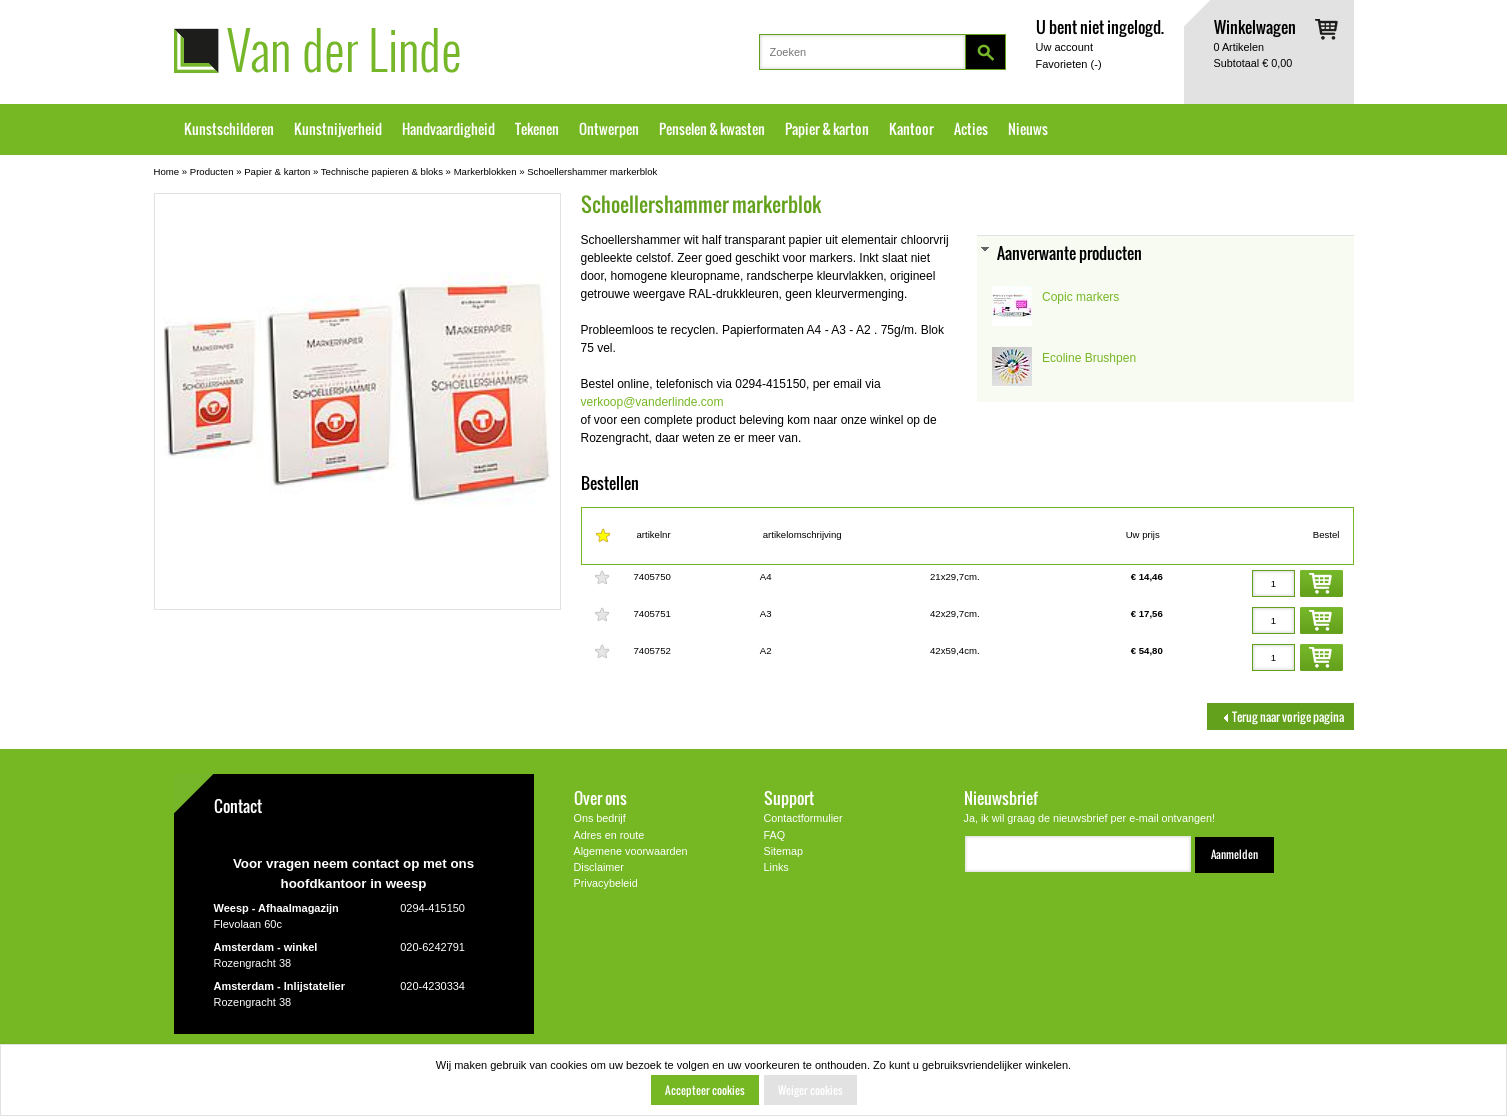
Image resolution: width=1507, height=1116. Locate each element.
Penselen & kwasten (712, 129)
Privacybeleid (606, 883)
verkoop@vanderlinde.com (652, 402)
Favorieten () (1069, 64)
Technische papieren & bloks (382, 171)
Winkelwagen (1255, 26)
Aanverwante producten (1069, 252)
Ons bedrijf (600, 818)
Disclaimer (599, 867)
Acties (971, 129)
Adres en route (609, 835)
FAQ (775, 835)
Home (167, 171)
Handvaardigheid (448, 129)
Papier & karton (827, 129)
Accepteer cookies (705, 1090)
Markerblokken (485, 171)
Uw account (1064, 47)
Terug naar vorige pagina (1280, 716)
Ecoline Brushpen (1089, 358)
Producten (212, 171)
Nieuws (1028, 129)
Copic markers (1080, 297)
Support (789, 797)
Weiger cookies (810, 1090)
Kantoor (911, 129)
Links (776, 867)
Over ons (600, 797)
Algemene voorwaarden (631, 851)
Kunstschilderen (229, 129)
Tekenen (537, 129)
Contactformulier (803, 818)
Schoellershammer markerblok (592, 171)
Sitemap (784, 851)
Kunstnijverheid (338, 129)
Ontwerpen (609, 129)
